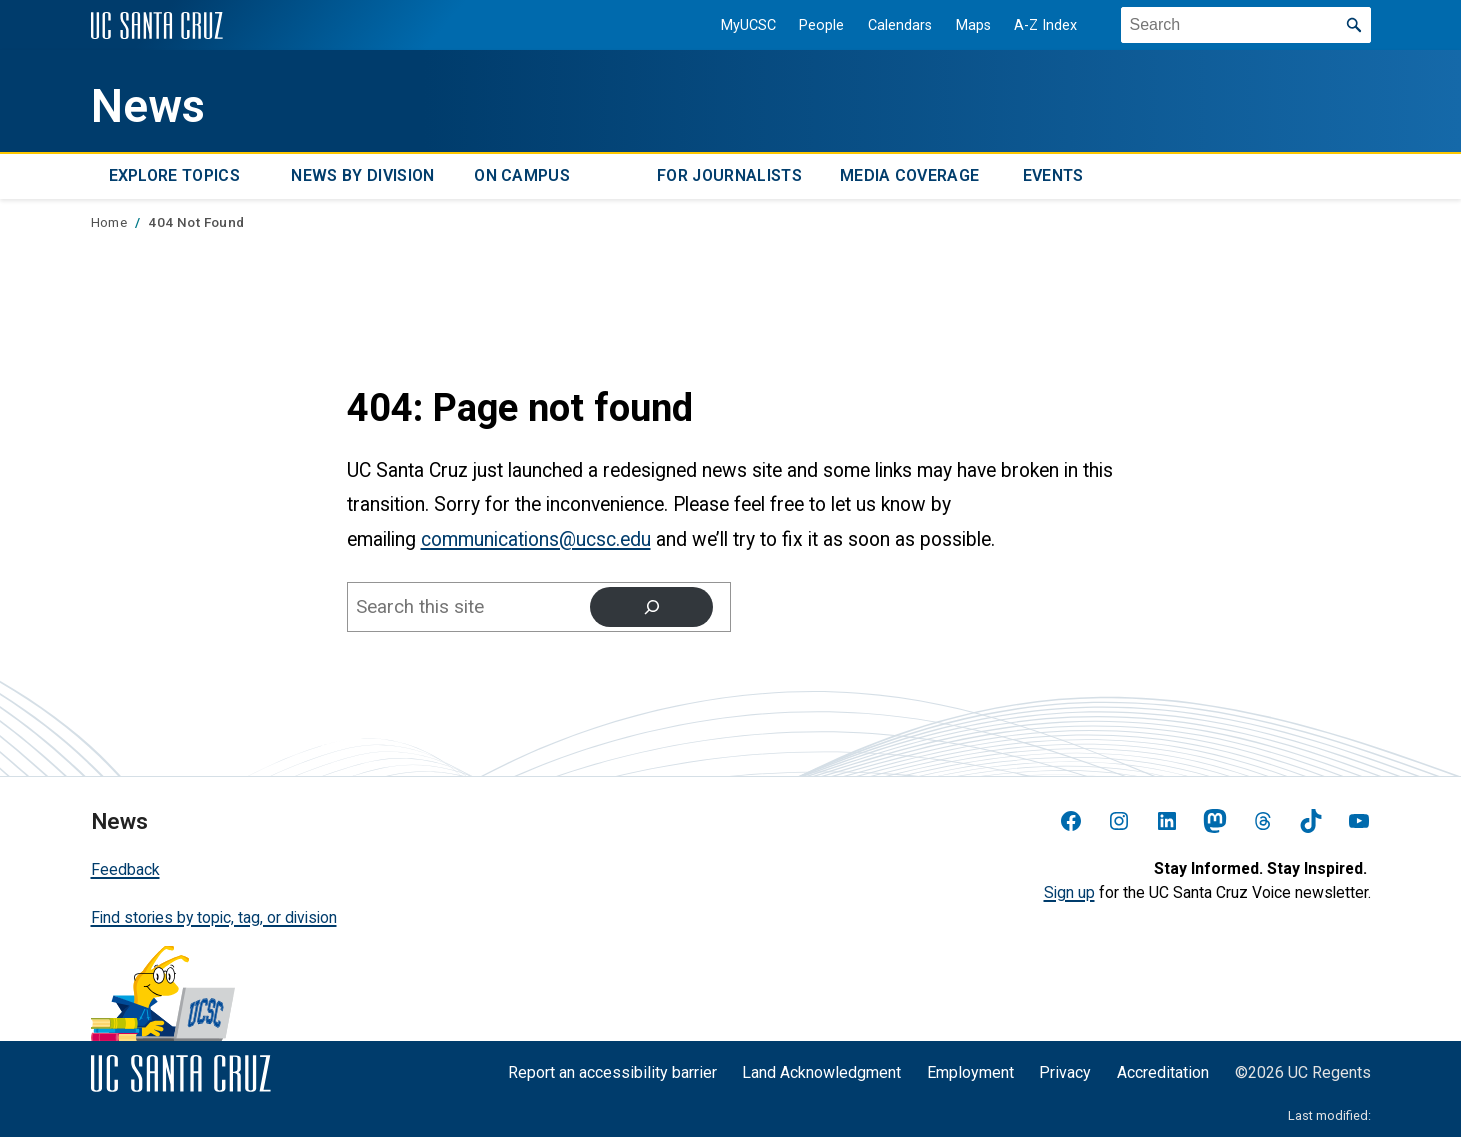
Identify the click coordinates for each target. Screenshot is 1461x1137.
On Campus (522, 175)
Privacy (1065, 1072)
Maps (972, 25)
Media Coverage (909, 175)
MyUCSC (747, 25)
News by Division (362, 175)
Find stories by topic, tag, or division (214, 916)
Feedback (125, 869)
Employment (970, 1072)
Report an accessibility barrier (612, 1072)
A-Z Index (1044, 25)
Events (1053, 175)
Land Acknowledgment (821, 1072)
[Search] (651, 607)
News (148, 106)
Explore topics (174, 175)
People (820, 25)
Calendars (899, 25)
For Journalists (729, 175)
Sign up (1069, 892)
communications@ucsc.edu (536, 539)
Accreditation (1163, 1072)
